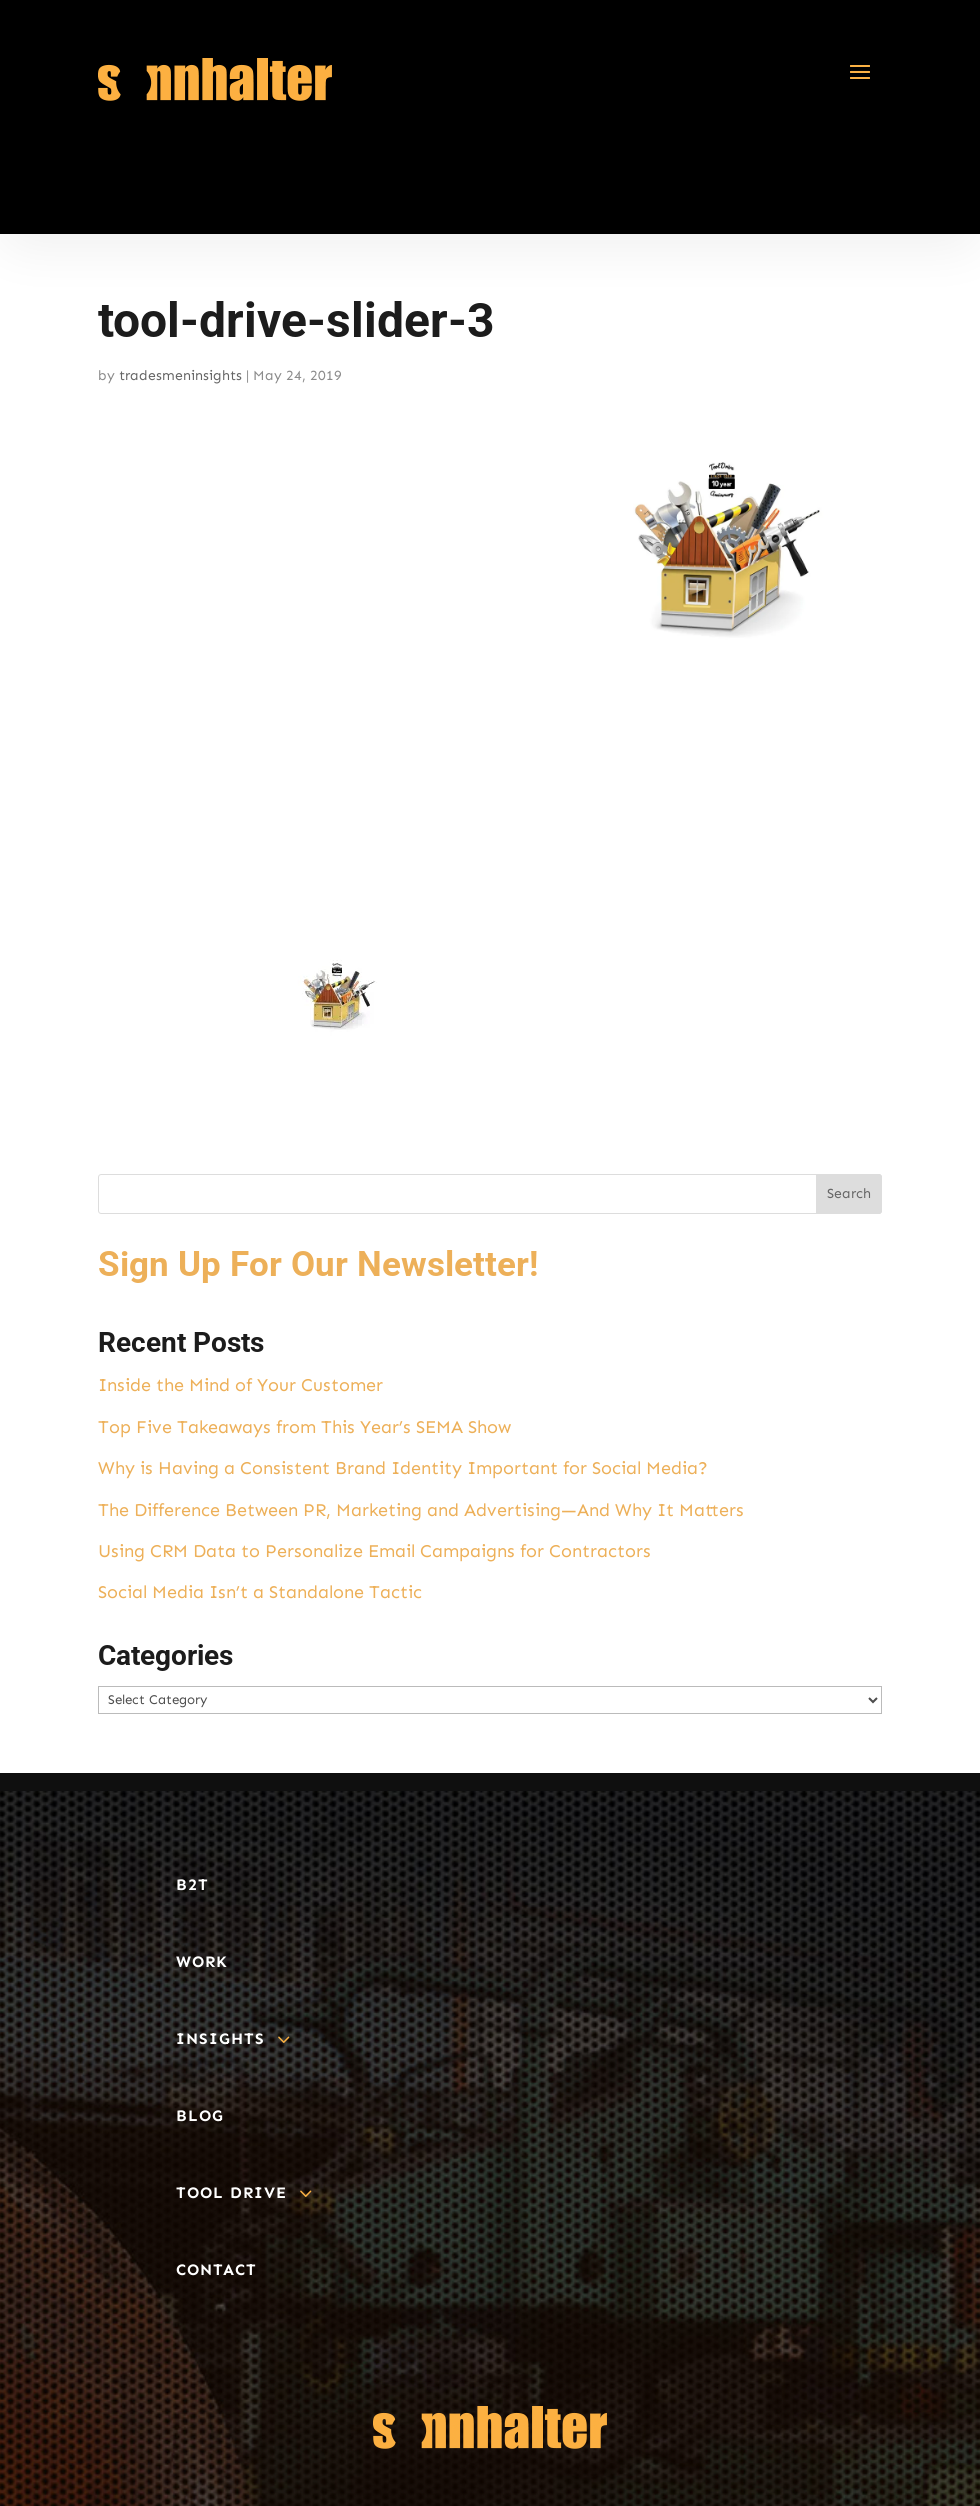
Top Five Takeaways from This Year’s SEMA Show (304, 1427)
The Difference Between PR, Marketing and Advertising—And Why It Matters (421, 1510)
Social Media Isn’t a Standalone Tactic (260, 1592)
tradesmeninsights (180, 375)
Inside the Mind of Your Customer (240, 1385)
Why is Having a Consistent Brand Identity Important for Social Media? (403, 1468)
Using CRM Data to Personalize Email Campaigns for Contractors (374, 1551)
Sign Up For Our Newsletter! (318, 1264)
